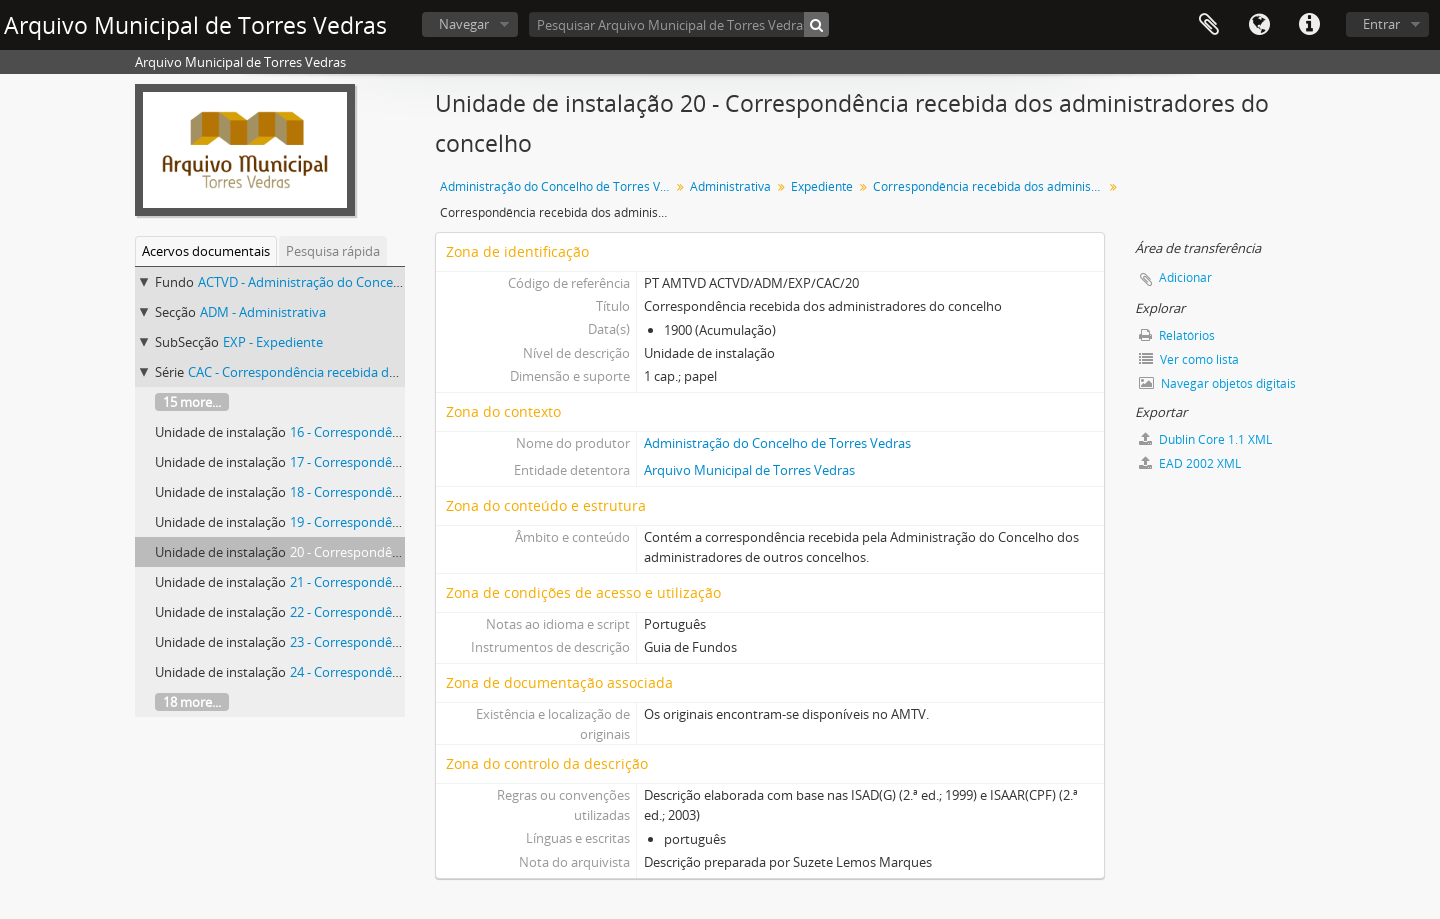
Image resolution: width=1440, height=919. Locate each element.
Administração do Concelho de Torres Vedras (557, 186)
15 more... (192, 402)
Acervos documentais (206, 251)
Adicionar (1185, 277)
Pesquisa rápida (333, 251)
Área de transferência (1209, 25)
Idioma (1259, 25)
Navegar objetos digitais (1217, 383)
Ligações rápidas (1309, 25)
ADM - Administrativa (263, 312)
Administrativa (730, 186)
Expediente (822, 186)
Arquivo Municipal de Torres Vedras (749, 470)
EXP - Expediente (273, 342)
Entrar (1381, 24)
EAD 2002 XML (1190, 463)
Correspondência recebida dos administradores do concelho (990, 186)
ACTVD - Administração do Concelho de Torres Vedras (356, 282)
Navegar (464, 24)
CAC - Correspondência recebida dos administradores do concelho (384, 372)
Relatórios (1177, 335)
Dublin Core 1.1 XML (1205, 439)
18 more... (192, 702)
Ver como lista (1189, 359)
